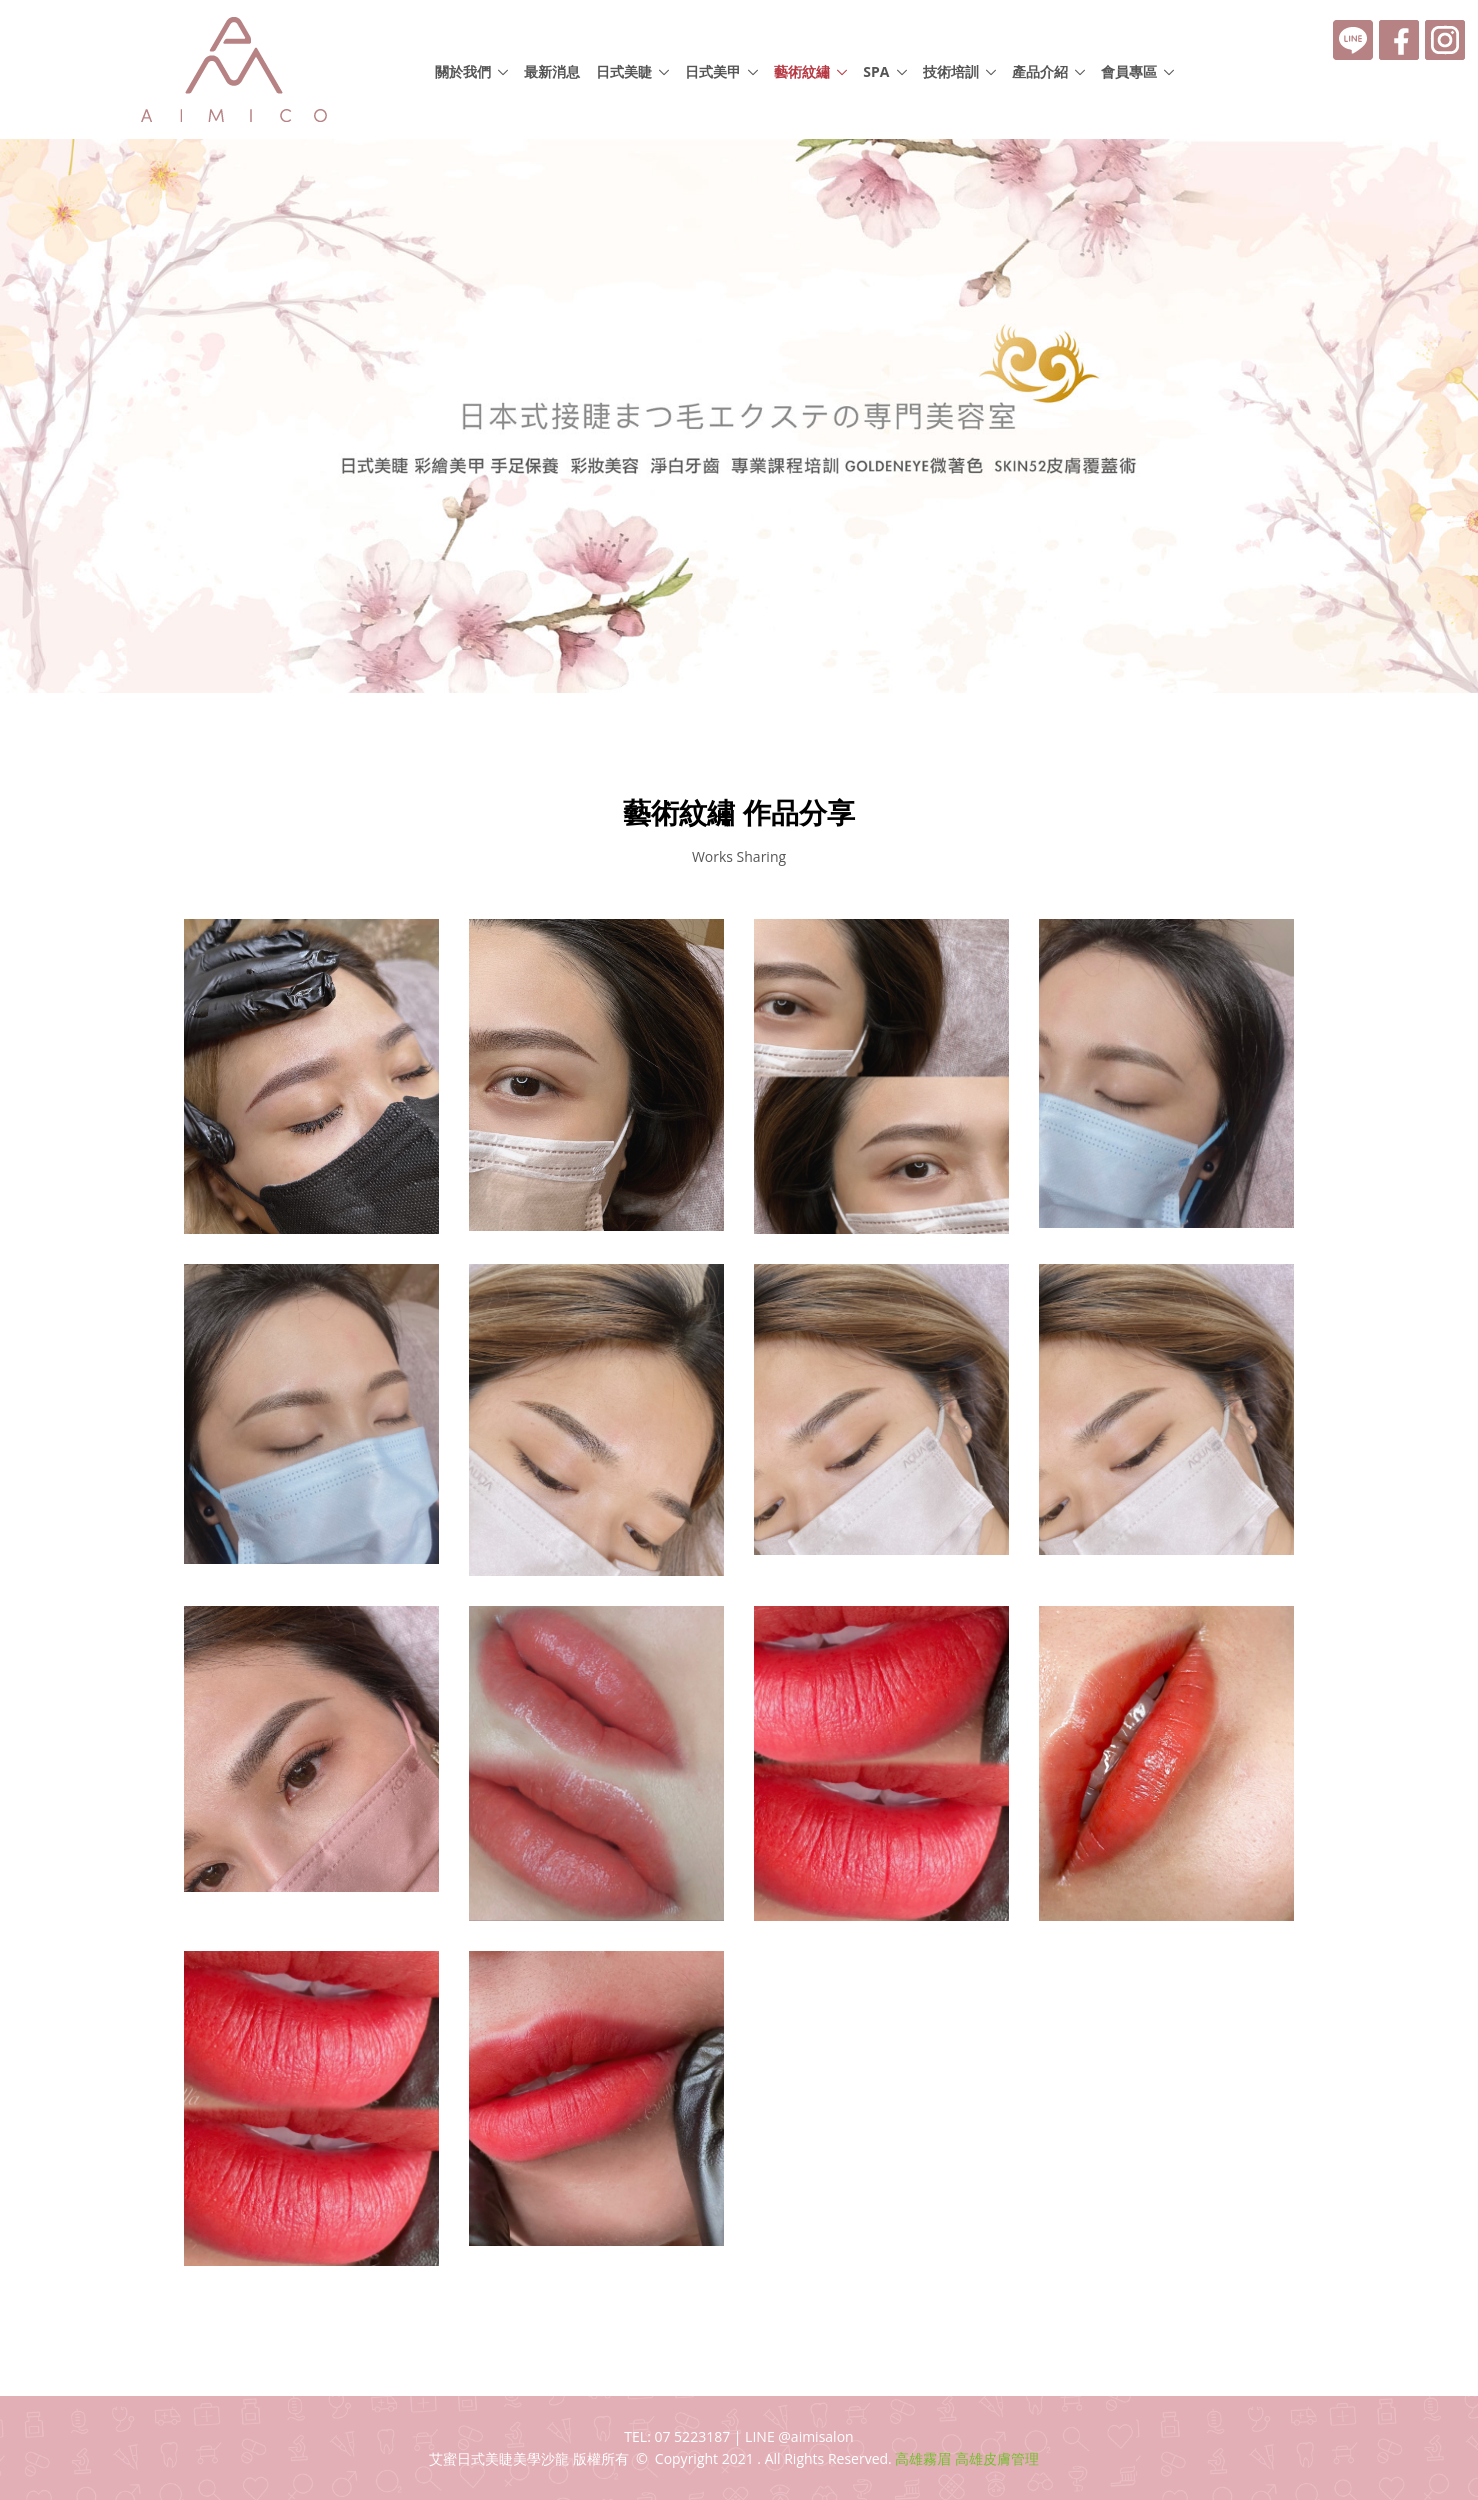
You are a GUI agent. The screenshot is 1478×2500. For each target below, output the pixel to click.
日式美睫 (624, 71)
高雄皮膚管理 (997, 2458)
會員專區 (1129, 71)
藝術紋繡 (802, 71)
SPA (876, 71)
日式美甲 (713, 71)
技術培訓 (951, 71)
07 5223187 (692, 2436)
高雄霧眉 (923, 2458)
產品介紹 (1040, 71)
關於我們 (463, 71)
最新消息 (552, 71)
